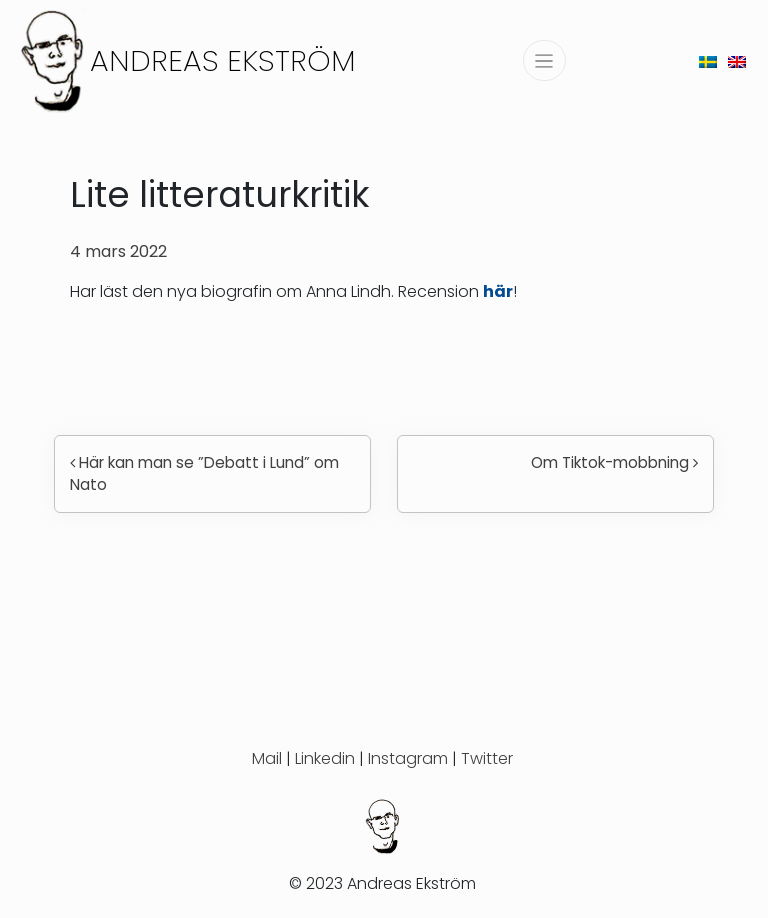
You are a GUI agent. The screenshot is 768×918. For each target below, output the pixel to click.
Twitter (487, 758)
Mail (267, 758)
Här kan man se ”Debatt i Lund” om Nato (204, 474)
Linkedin (325, 758)
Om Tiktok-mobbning (614, 462)
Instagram (408, 758)
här (498, 291)
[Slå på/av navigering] (544, 60)
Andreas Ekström (223, 60)
